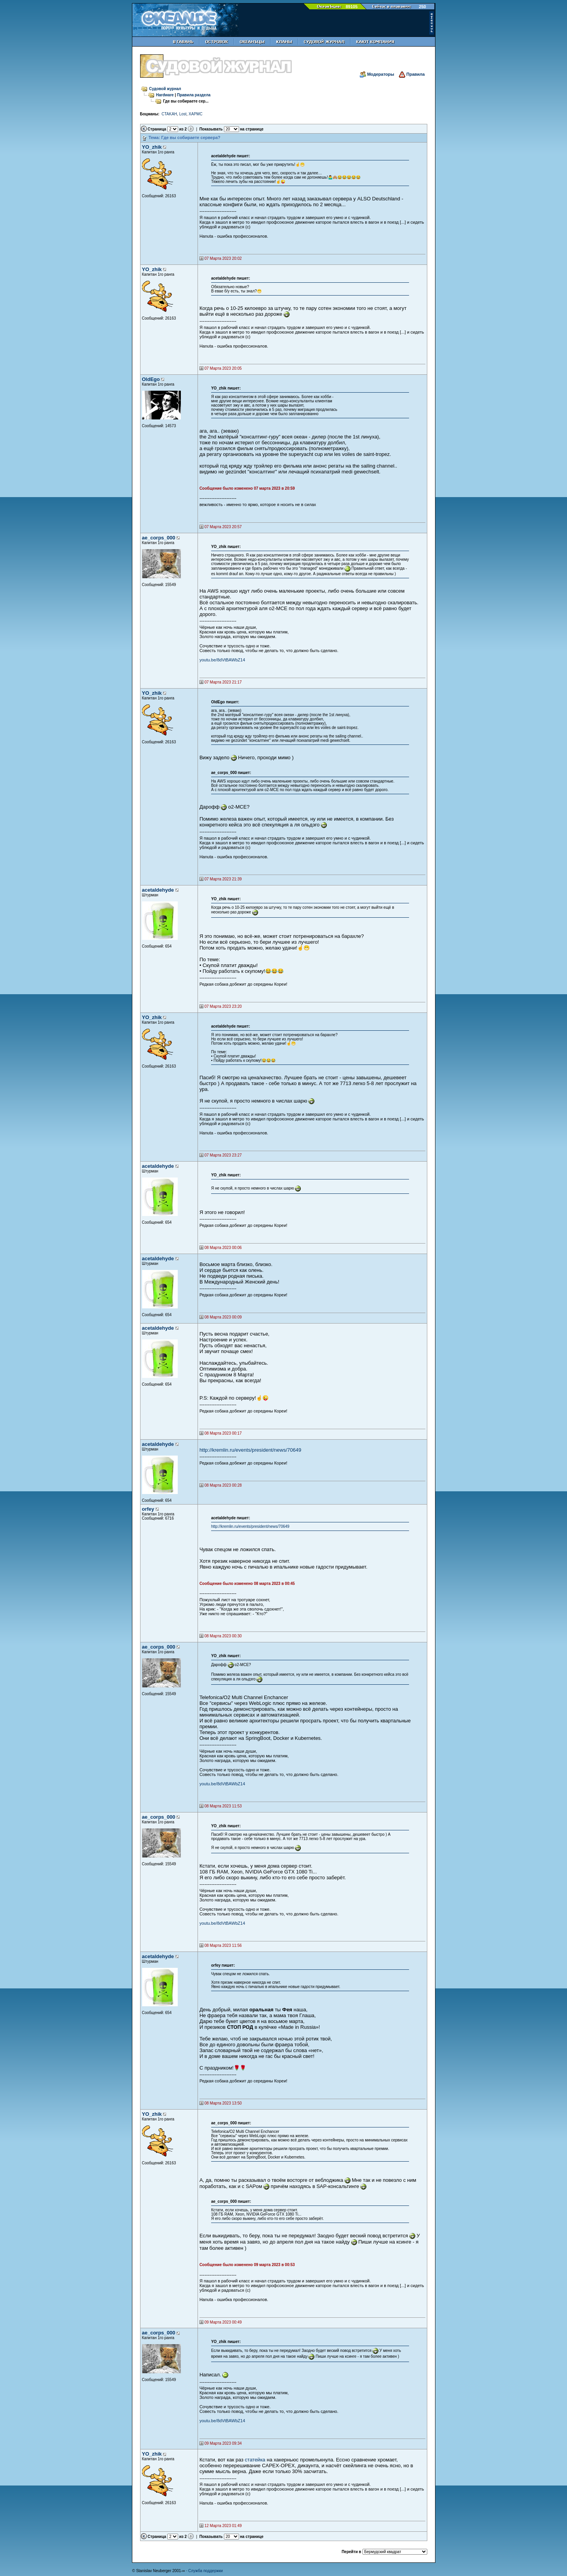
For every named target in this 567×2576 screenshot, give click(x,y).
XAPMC (196, 114)
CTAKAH (169, 114)
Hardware (165, 95)
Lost (183, 114)
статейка (255, 2460)
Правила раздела (193, 95)
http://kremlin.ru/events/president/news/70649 (250, 1450)
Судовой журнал (165, 89)
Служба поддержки (205, 2571)
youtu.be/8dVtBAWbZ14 (222, 659)
